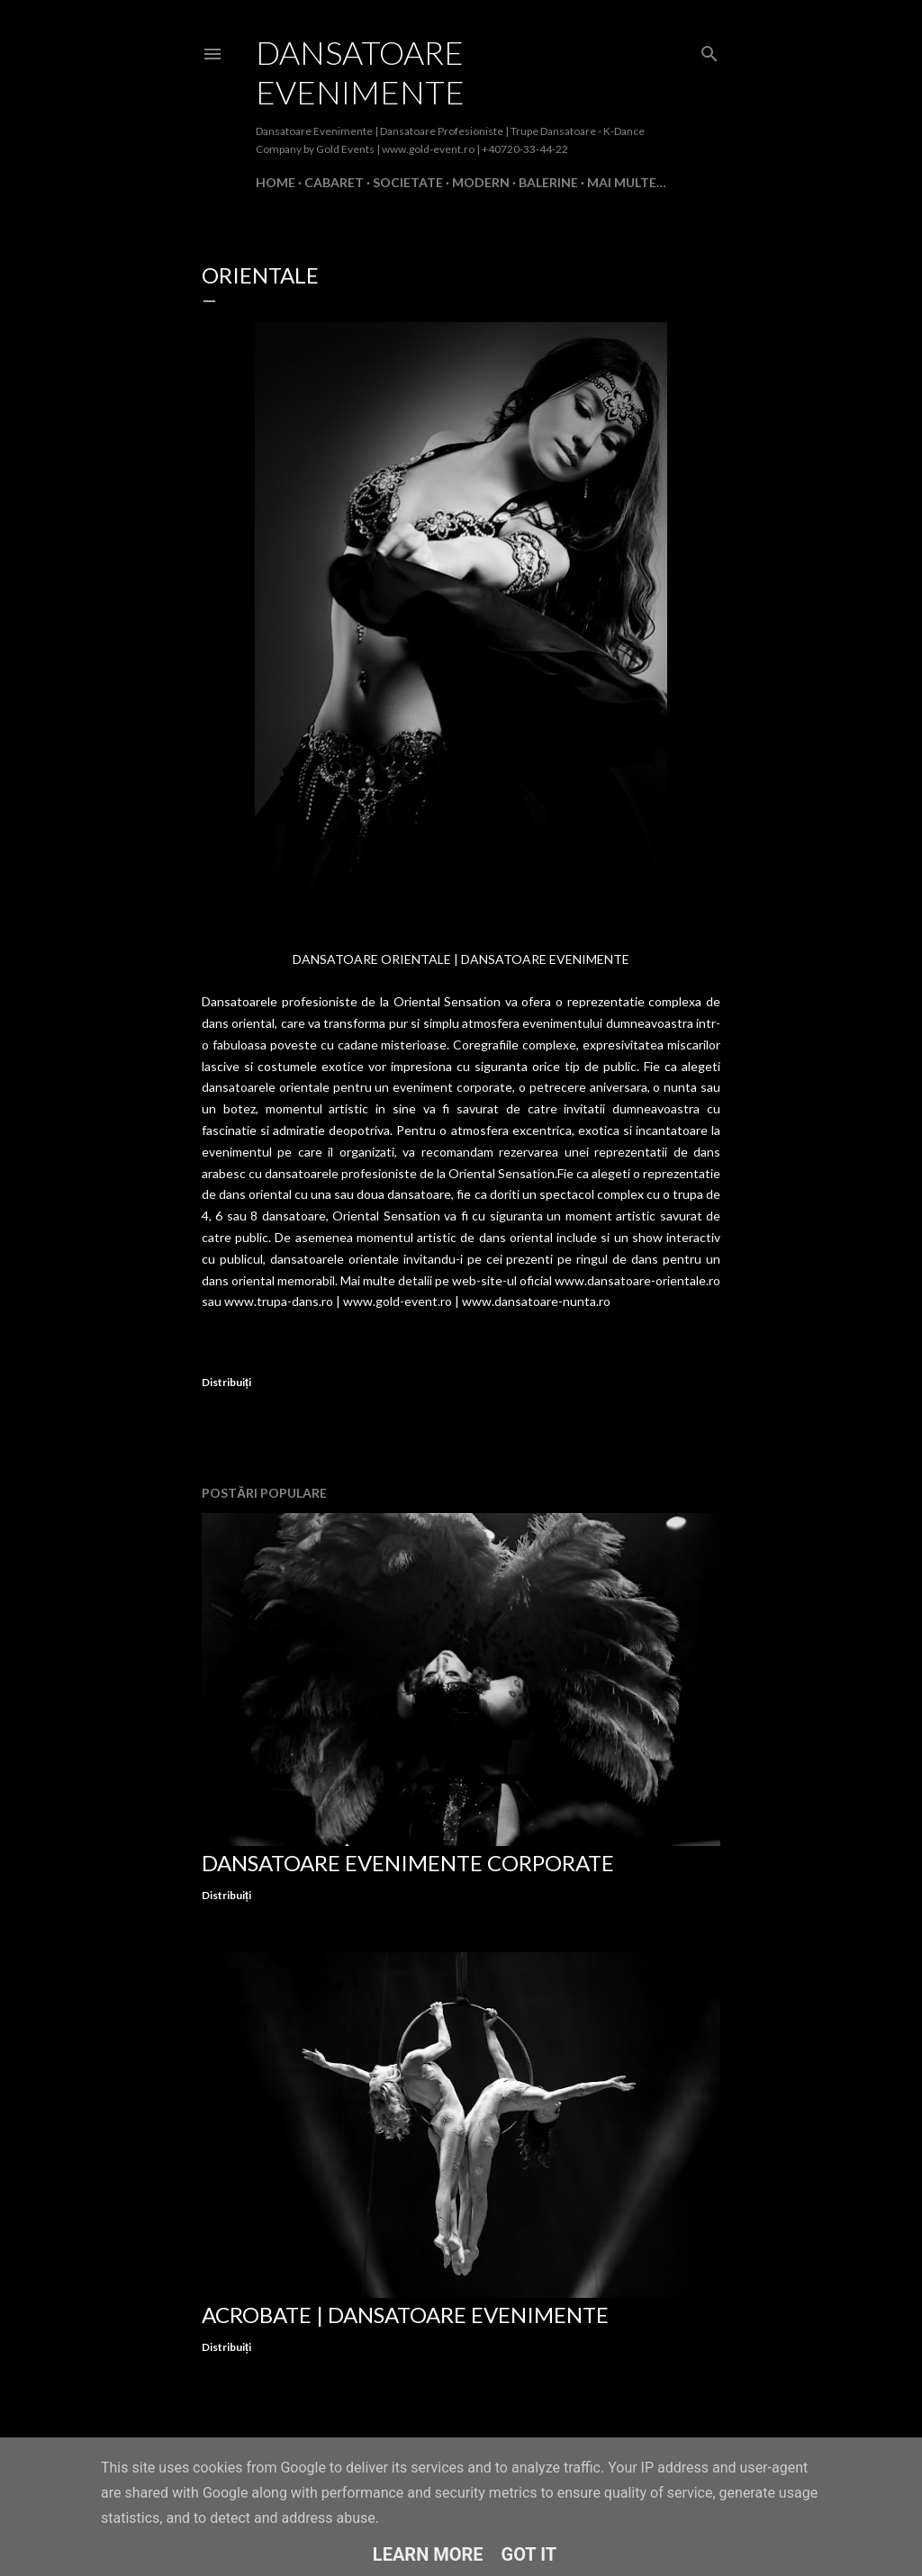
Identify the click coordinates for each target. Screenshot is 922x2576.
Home (275, 182)
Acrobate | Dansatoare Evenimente (405, 2314)
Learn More (428, 2554)
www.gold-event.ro (397, 1301)
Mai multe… (626, 182)
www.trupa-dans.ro (278, 1301)
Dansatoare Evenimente (360, 72)
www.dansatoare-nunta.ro (536, 1301)
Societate (408, 182)
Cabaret (334, 182)
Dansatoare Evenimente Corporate (408, 1863)
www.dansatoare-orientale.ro (637, 1280)
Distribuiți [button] (226, 1382)
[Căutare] (709, 50)
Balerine (548, 182)
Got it (529, 2554)
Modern (481, 182)
